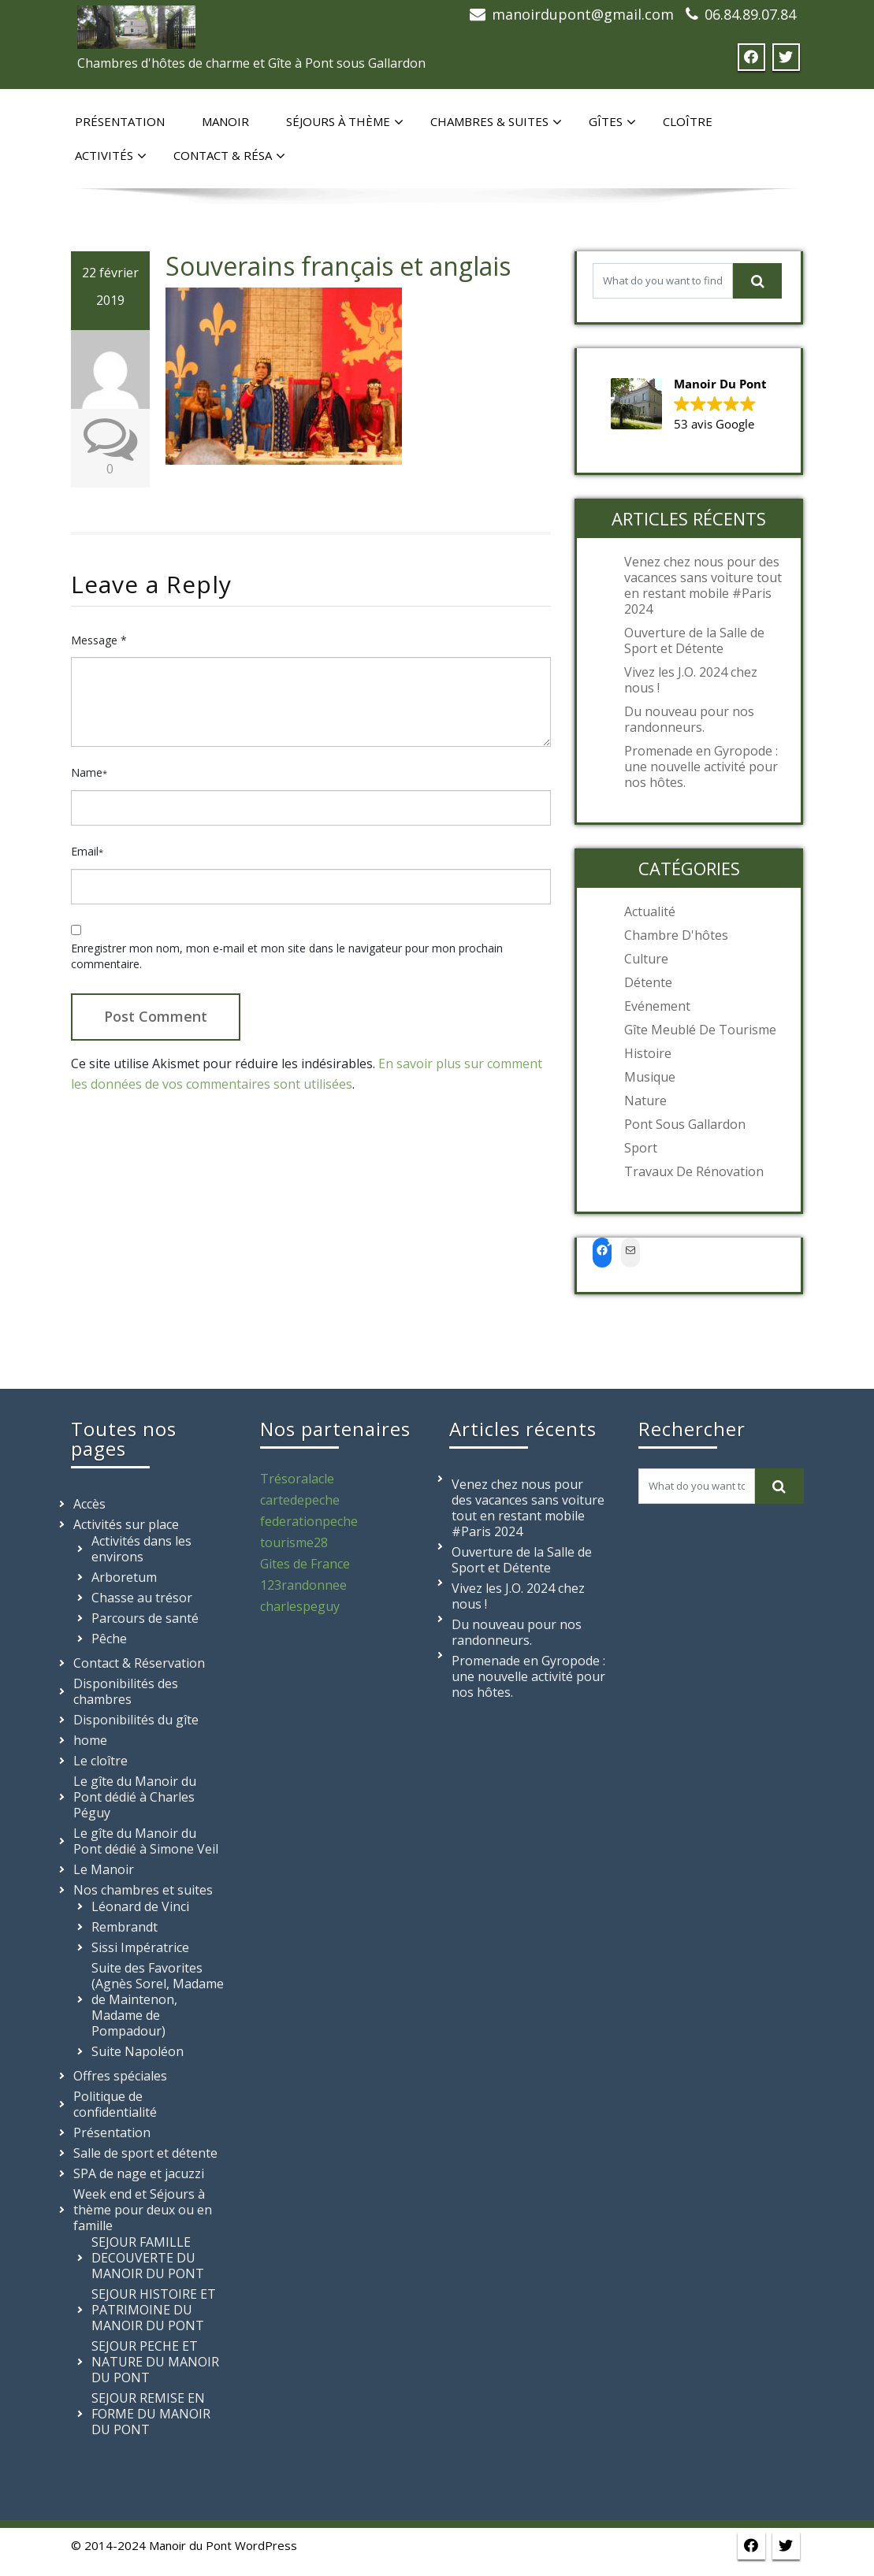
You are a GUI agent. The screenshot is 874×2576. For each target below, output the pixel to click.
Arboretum (124, 1577)
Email (87, 851)
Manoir (225, 121)
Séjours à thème (345, 122)
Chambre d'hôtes (676, 935)
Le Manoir (103, 1869)
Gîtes (612, 122)
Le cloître (100, 1761)
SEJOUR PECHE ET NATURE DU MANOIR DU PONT (155, 2361)
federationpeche (309, 1521)
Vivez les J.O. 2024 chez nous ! (690, 680)
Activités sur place (126, 1524)
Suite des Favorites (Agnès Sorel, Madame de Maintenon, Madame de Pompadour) (157, 1999)
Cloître (687, 121)
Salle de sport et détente (145, 2153)
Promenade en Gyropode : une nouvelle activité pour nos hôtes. (701, 766)
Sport (640, 1148)
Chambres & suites (496, 122)
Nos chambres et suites (143, 1890)
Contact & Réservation (139, 1663)
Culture (646, 959)
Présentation (120, 121)
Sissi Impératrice (140, 1947)
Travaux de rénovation (694, 1171)
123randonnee (303, 1585)
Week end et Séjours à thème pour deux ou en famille (142, 2209)
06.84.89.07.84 (750, 14)
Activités (111, 156)
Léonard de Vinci (140, 1906)
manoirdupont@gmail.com (583, 14)
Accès (89, 1504)
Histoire (647, 1053)
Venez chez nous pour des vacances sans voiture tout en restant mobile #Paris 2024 (703, 585)
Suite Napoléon (137, 2051)
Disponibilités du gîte (136, 1720)
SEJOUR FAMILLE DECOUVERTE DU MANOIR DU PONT (147, 2257)
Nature (645, 1100)
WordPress (266, 2545)
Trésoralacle (297, 1478)
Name (89, 772)
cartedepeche (300, 1500)
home (90, 1740)
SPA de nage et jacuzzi (138, 2173)
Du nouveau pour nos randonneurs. (689, 719)
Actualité (649, 911)
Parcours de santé (145, 1618)
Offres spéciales (120, 2076)
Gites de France (305, 1563)
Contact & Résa (229, 156)
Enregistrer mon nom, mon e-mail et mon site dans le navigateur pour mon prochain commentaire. (287, 956)
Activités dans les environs (141, 1549)
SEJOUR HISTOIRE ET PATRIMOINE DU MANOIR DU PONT (153, 2309)
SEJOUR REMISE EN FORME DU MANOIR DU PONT (150, 2413)
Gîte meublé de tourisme (700, 1029)
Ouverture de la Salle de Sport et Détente (694, 640)
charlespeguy (300, 1606)
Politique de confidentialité (115, 2104)
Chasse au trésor (141, 1597)
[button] (688, 404)
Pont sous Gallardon (685, 1124)
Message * (99, 640)
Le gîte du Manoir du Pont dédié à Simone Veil (145, 1841)
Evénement (657, 1006)
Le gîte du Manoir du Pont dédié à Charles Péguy (134, 1797)
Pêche (109, 1638)
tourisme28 (294, 1542)
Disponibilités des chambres (125, 1691)
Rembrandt (124, 1927)
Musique (649, 1077)
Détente (648, 982)
